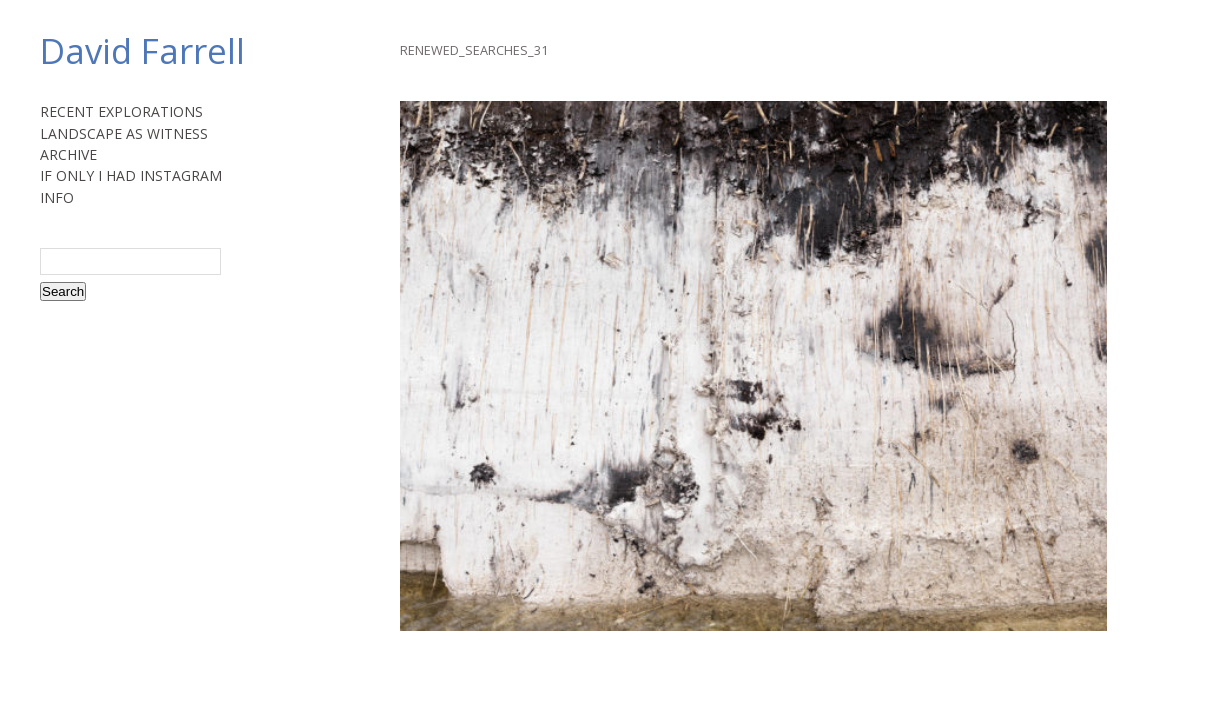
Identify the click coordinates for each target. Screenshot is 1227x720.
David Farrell (142, 50)
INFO (57, 197)
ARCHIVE (68, 154)
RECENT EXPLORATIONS (121, 111)
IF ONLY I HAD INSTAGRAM (131, 175)
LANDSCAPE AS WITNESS (124, 133)
